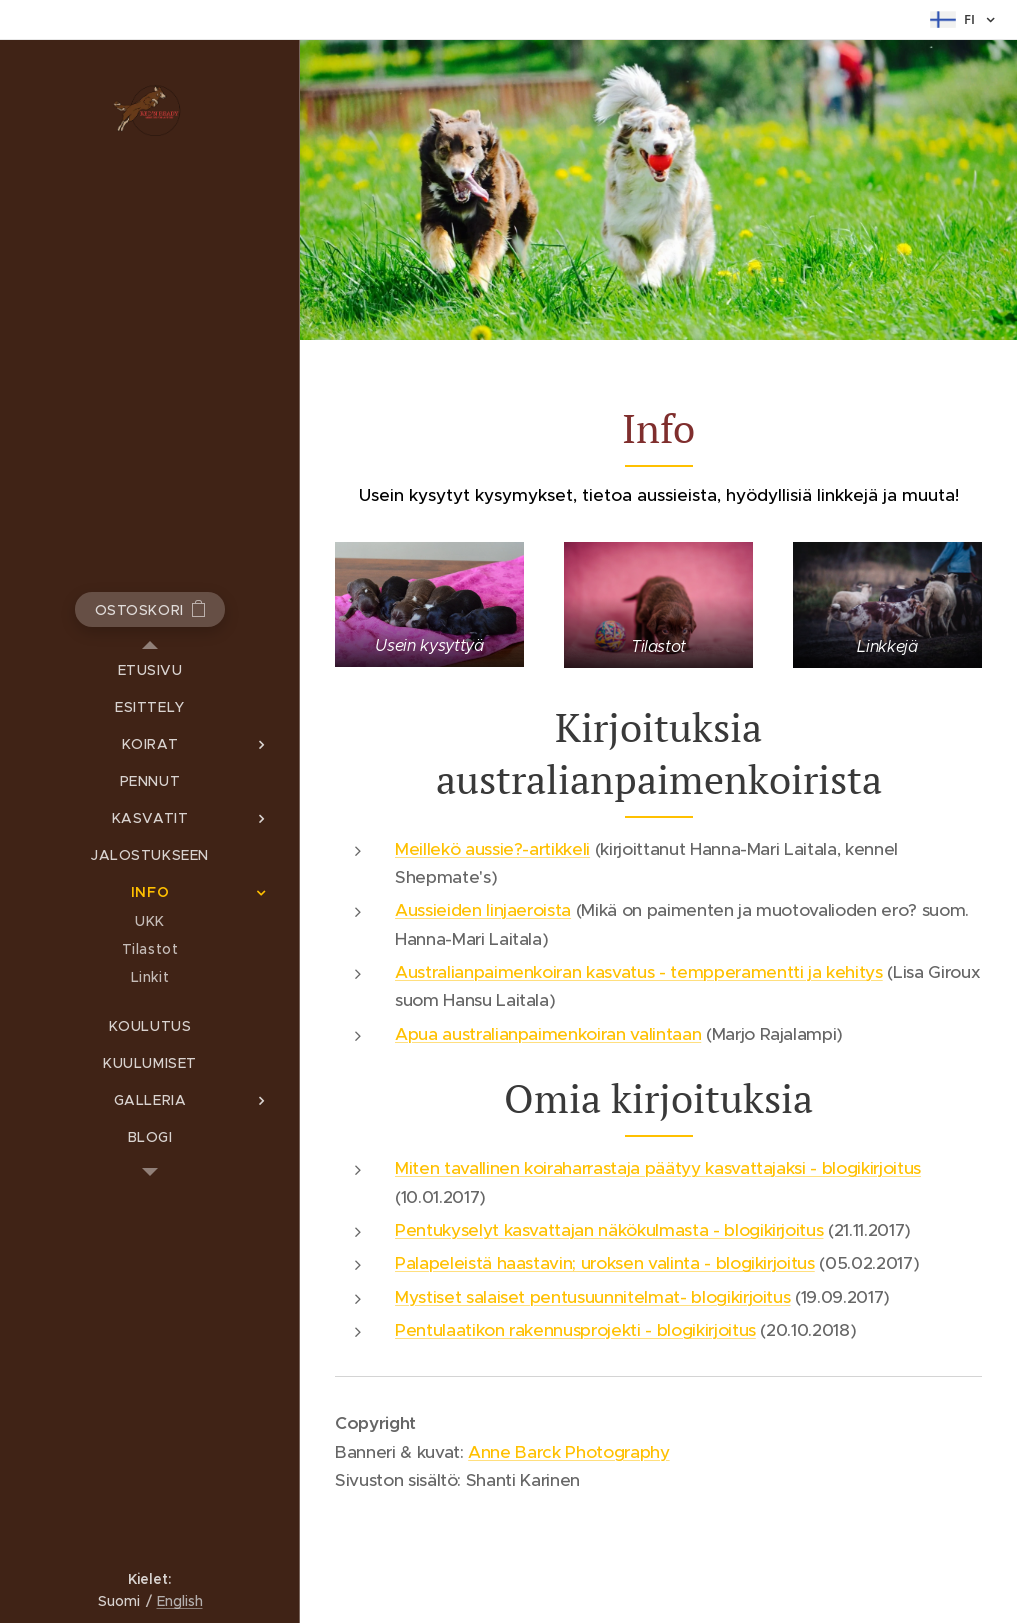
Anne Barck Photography (568, 1452)
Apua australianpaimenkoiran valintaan (548, 1034)
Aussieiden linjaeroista (483, 910)
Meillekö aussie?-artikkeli (492, 849)
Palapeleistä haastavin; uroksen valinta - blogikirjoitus (605, 1263)
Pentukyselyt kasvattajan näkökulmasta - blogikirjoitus (609, 1230)
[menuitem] (150, 670)
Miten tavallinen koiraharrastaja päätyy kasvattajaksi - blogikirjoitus (658, 1168)
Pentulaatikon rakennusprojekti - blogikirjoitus (575, 1330)
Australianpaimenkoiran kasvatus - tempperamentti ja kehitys (639, 972)
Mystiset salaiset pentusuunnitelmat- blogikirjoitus (592, 1297)
